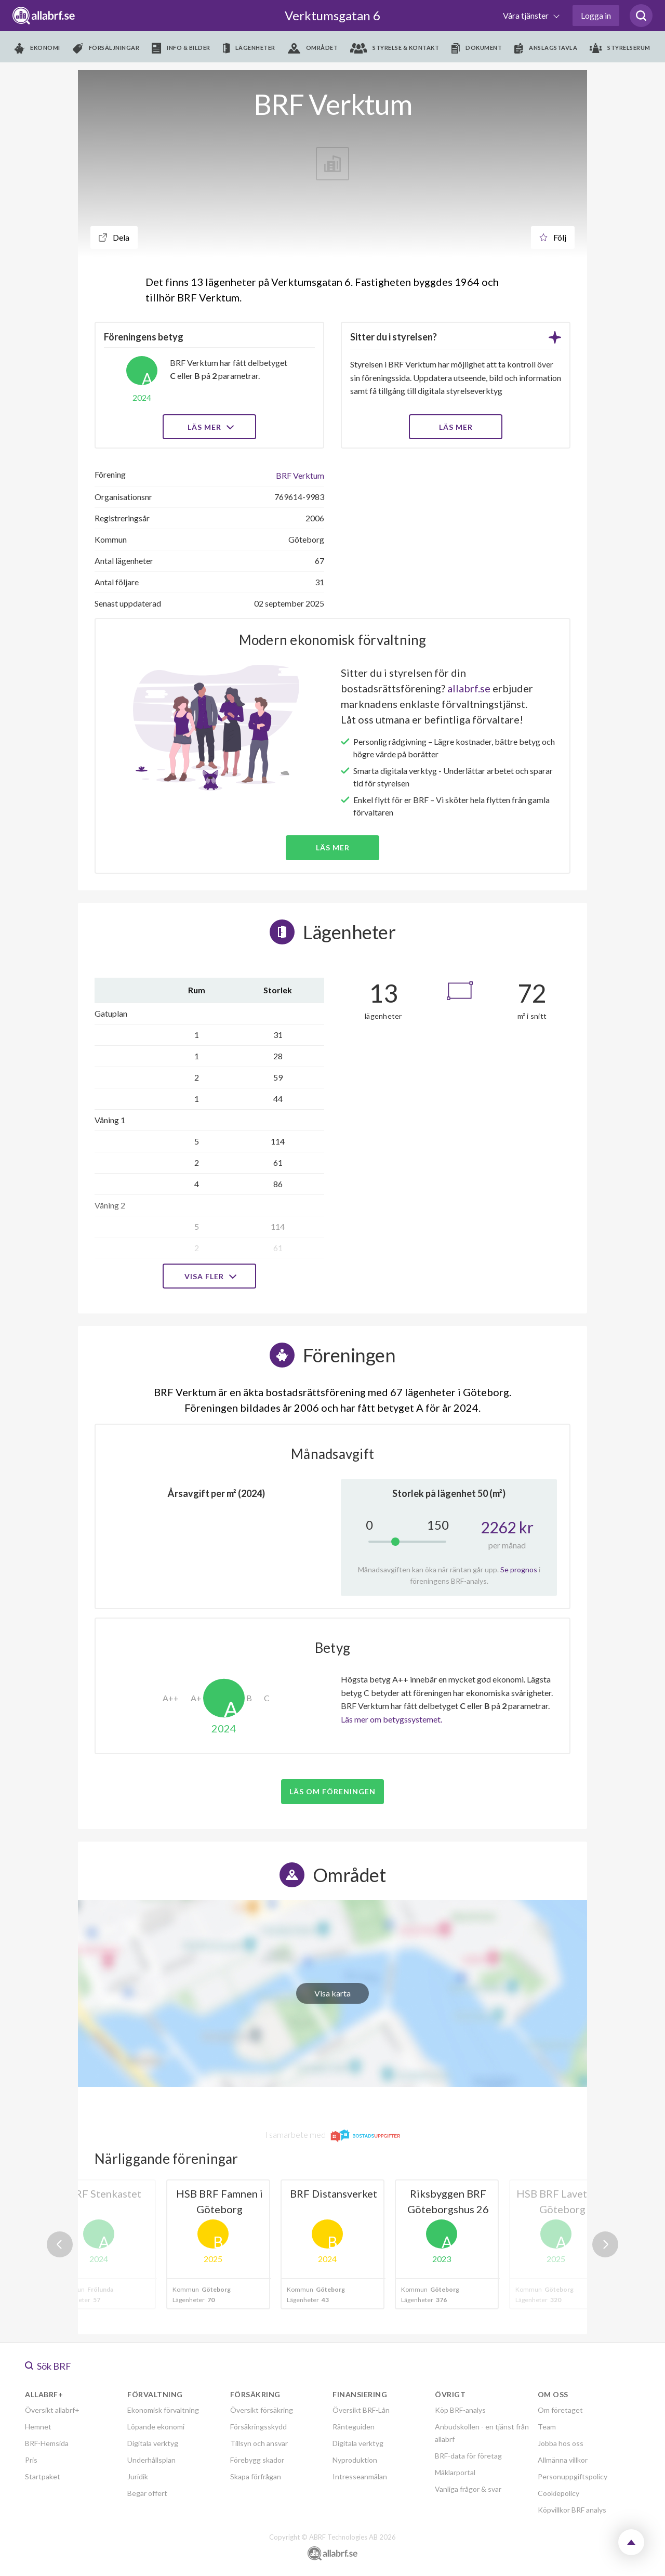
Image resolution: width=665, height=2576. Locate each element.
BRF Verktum (300, 475)
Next (605, 2244)
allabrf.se (468, 688)
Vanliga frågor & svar (468, 2489)
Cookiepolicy (558, 2493)
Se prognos (518, 1569)
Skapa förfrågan (255, 2476)
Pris (31, 2459)
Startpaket (42, 2476)
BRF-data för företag (468, 2455)
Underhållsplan (151, 2459)
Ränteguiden (353, 2426)
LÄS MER (456, 427)
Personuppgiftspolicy (572, 2476)
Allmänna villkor (563, 2459)
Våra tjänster (526, 15)
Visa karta (332, 1993)
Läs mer (210, 427)
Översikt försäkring (261, 2410)
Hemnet (38, 2426)
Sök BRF (48, 2366)
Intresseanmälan (359, 2476)
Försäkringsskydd (258, 2426)
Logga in (596, 15)
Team (547, 2426)
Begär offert (147, 2493)
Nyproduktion (354, 2459)
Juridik (137, 2476)
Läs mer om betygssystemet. (391, 1719)
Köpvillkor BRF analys (572, 2509)
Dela (114, 237)
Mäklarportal (455, 2472)
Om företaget (560, 2410)
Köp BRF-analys (460, 2410)
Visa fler (209, 1276)
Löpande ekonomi (155, 2426)
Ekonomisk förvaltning (163, 2410)
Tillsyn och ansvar (259, 2443)
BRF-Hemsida (47, 2443)
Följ (552, 237)
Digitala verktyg (152, 2443)
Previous (60, 2244)
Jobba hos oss (560, 2443)
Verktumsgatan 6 (332, 15)
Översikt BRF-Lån (361, 2410)
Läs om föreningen (332, 1791)
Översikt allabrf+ (52, 2410)
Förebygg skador (257, 2459)
